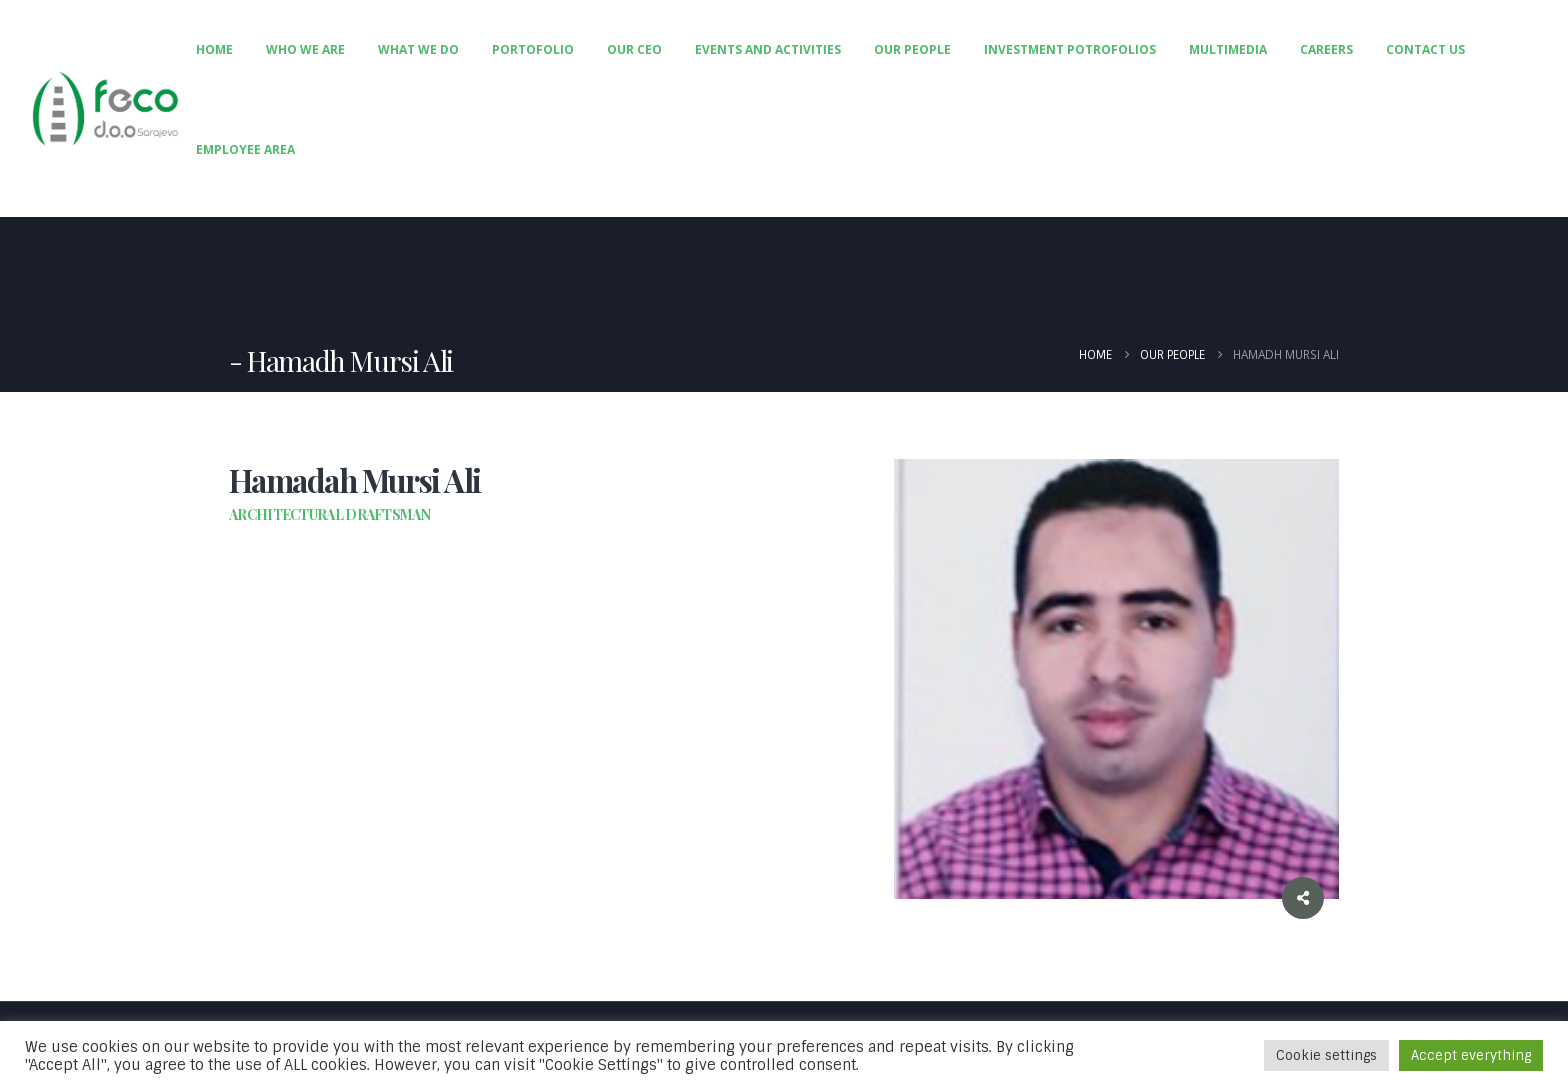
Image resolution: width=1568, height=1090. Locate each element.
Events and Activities (768, 49)
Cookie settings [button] (1326, 1055)
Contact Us (1425, 49)
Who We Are (305, 49)
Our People (912, 49)
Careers (1326, 49)
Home (214, 49)
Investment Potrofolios (1070, 49)
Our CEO (634, 49)
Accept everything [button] (1471, 1055)
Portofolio (533, 49)
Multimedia (1228, 49)
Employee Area (245, 149)
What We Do (418, 49)
